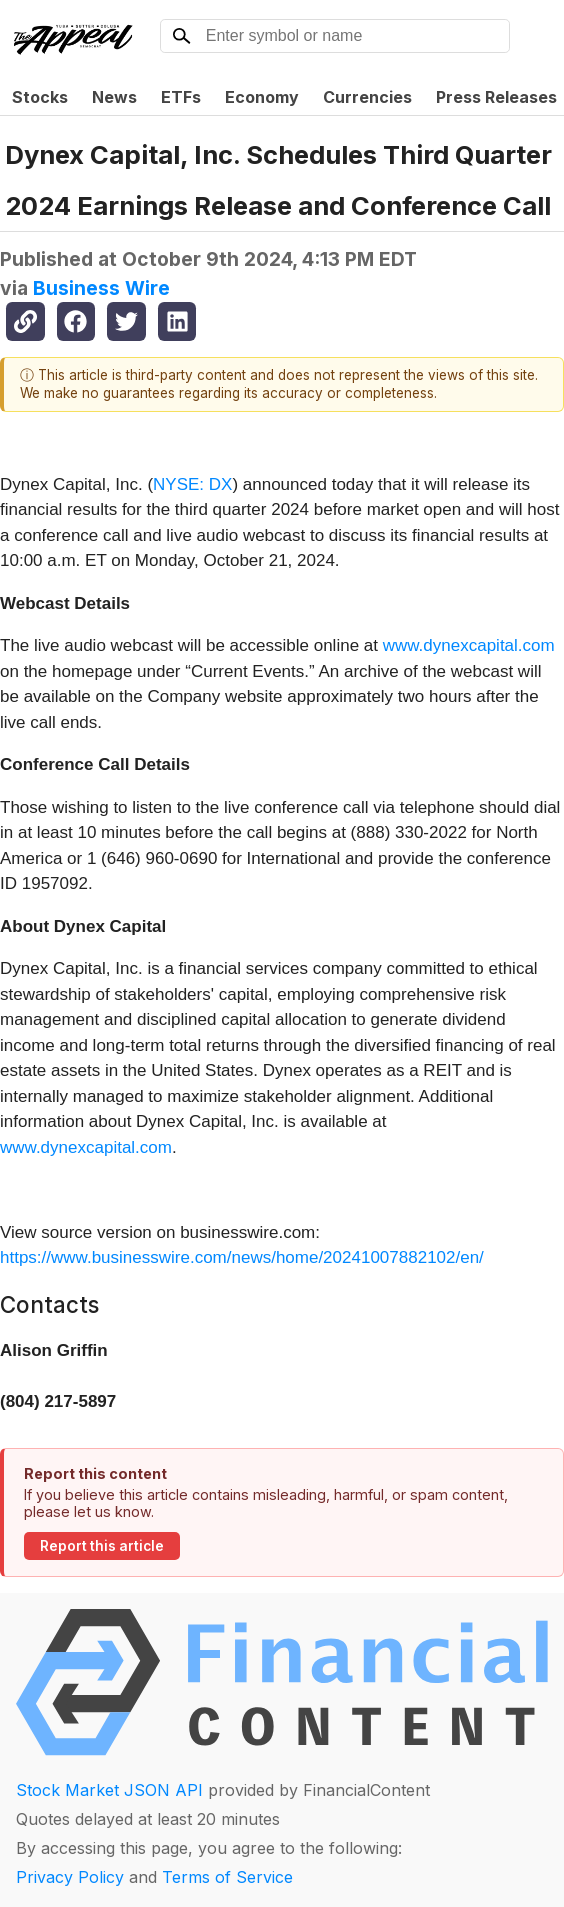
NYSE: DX (192, 484)
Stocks (40, 97)
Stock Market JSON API (109, 1790)
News (114, 97)
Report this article (102, 1546)
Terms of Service (227, 1877)
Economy (262, 97)
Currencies (367, 97)
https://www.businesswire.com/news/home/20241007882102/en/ (242, 1257)
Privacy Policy (70, 1877)
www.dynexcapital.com (469, 645)
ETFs (181, 97)
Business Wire (101, 288)
